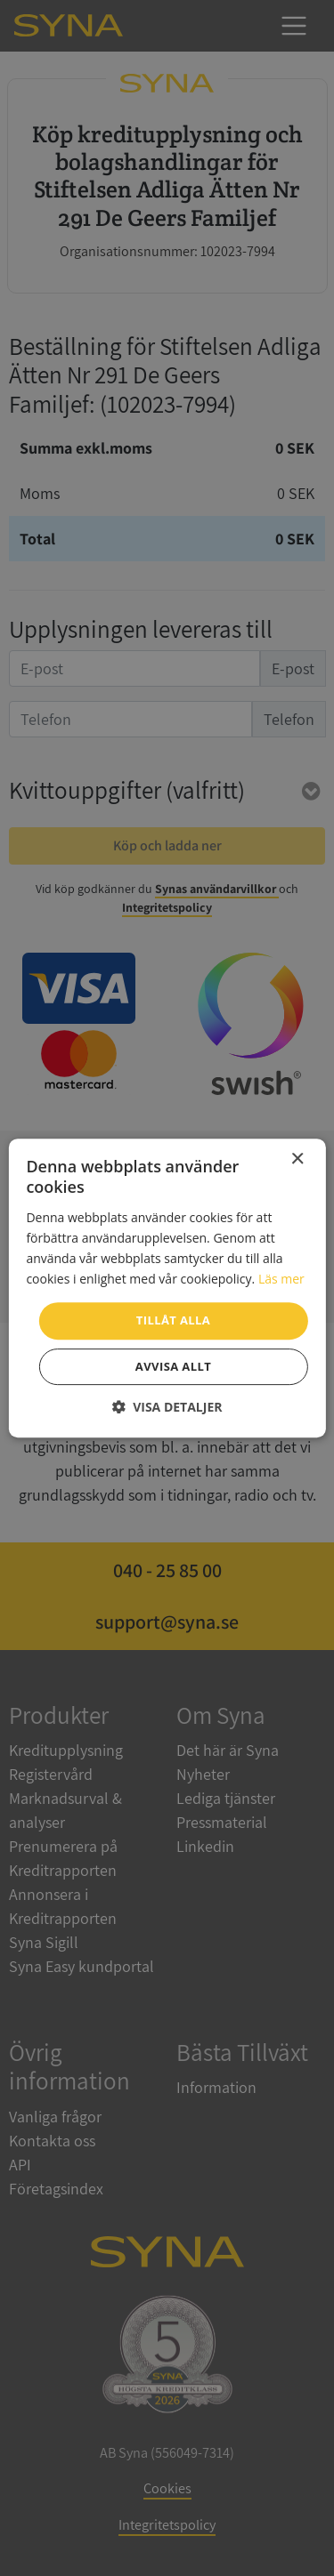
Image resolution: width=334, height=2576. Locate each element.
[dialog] (167, 1288)
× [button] (297, 1159)
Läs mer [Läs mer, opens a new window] (281, 1278)
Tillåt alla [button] (173, 1320)
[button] (167, 1406)
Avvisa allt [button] (173, 1366)
